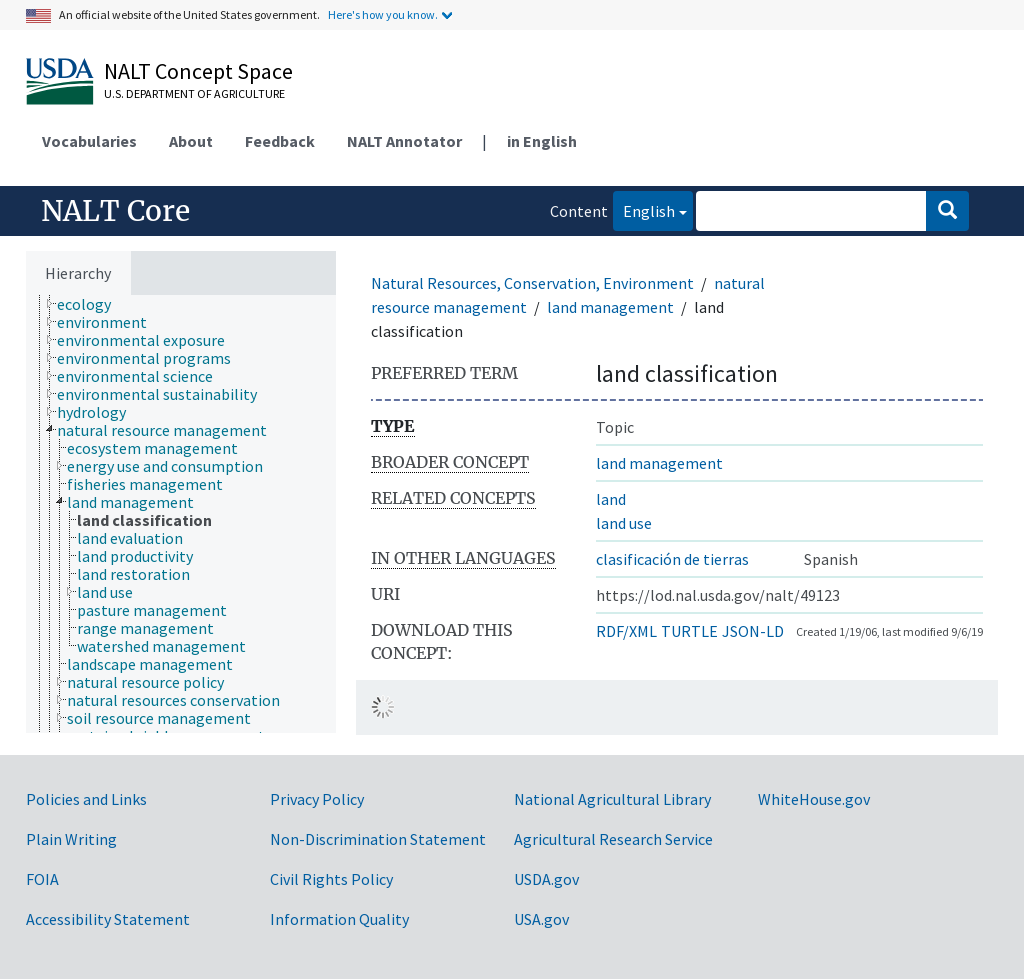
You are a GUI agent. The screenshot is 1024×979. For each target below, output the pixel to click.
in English (542, 141)
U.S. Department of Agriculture (194, 93)
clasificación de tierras (672, 559)
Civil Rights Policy (331, 879)
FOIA (42, 879)
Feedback (280, 141)
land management (610, 307)
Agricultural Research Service (613, 839)
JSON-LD (753, 631)
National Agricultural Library (612, 799)
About (191, 141)
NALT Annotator (404, 141)
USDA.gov (546, 879)
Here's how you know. (383, 14)
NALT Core (115, 211)
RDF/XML (626, 631)
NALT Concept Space (198, 71)
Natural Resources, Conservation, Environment (532, 283)
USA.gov (541, 919)
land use (624, 523)
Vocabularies (89, 141)
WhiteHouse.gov (814, 799)
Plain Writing (71, 839)
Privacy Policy (317, 799)
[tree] (181, 514)
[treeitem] (92, 304)
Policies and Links (86, 799)
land (611, 499)
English (644, 209)
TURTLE (689, 631)
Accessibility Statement (108, 919)
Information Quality (339, 919)
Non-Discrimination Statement (378, 839)
